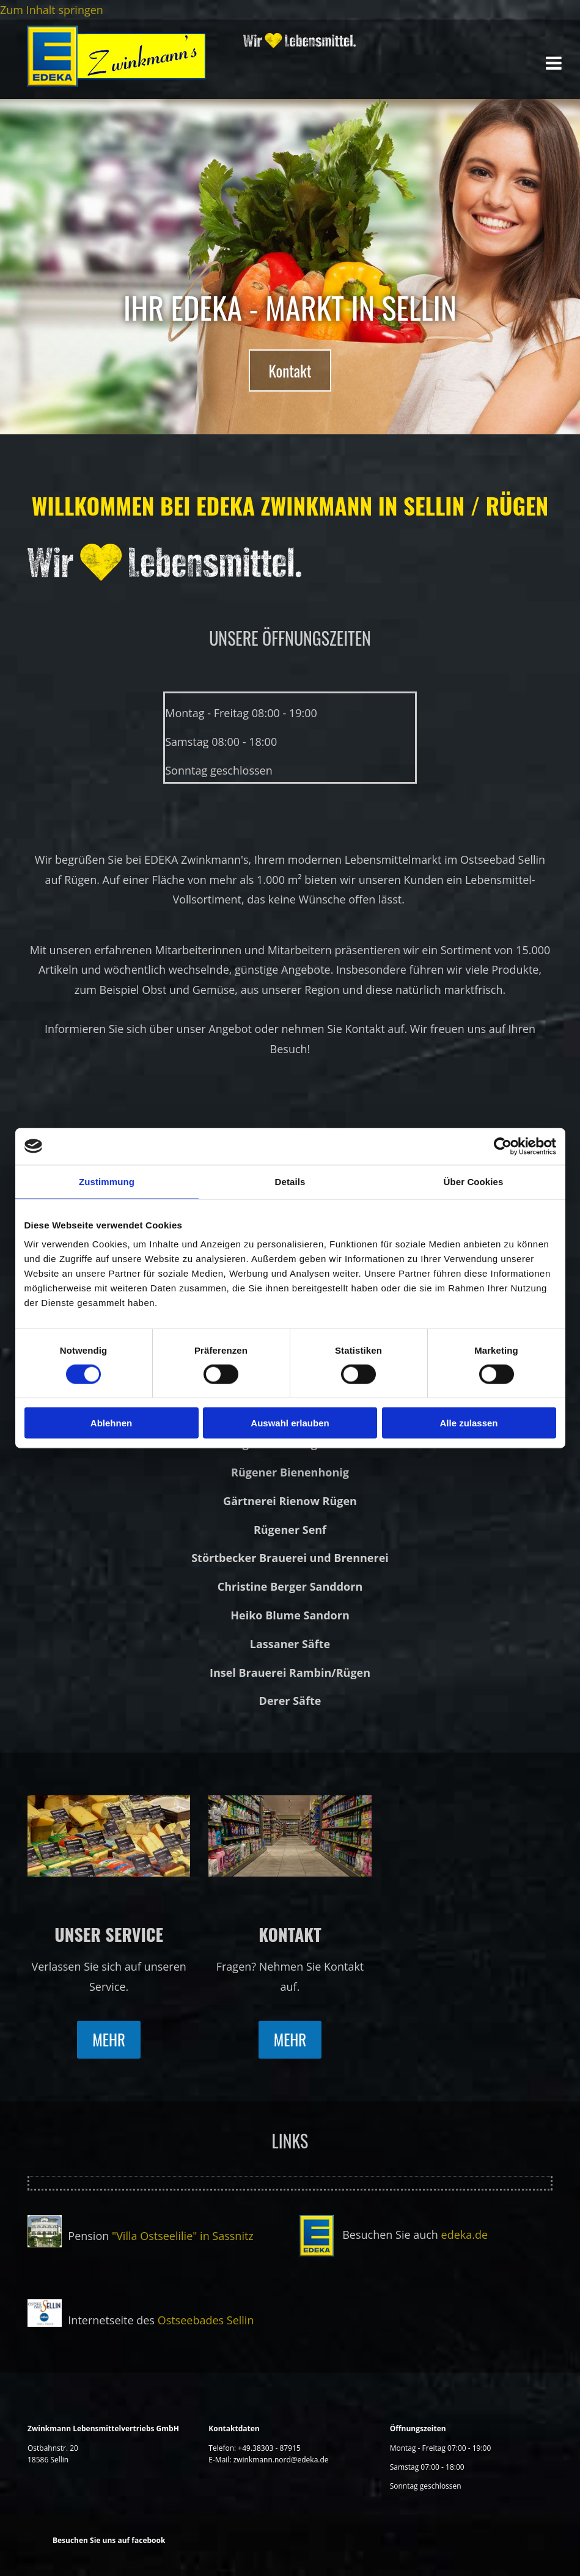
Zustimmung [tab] (106, 1181)
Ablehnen (111, 1423)
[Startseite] (117, 82)
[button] (290, 370)
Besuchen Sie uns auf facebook (109, 2540)
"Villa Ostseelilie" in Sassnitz (183, 2235)
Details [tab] (290, 1181)
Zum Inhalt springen (51, 9)
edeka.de (464, 2234)
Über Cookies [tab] (474, 1181)
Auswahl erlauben (290, 1423)
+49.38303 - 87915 (269, 2448)
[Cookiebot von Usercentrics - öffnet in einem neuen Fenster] (502, 1146)
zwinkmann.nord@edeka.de (281, 2459)
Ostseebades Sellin (206, 2320)
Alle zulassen (468, 1423)
